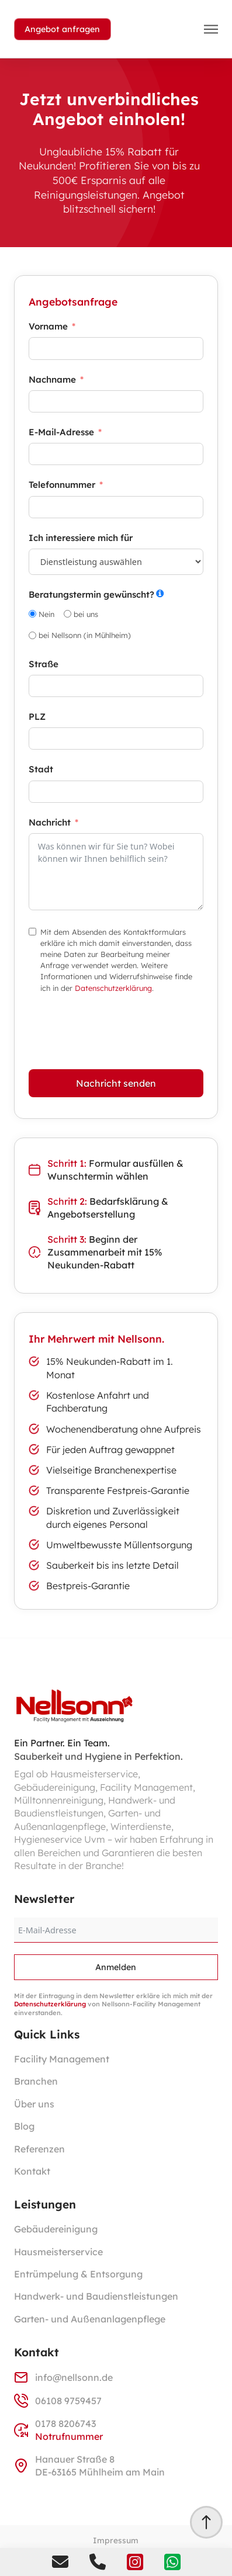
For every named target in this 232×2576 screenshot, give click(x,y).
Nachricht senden (116, 1083)
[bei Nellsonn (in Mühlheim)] (32, 635)
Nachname (52, 379)
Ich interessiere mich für (81, 537)
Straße (43, 664)
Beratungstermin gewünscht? (91, 594)
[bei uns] (67, 614)
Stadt (41, 769)
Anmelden (115, 1967)
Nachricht (50, 822)
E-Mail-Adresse (61, 432)
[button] (211, 29)
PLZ (37, 716)
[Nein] (32, 614)
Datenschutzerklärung (113, 988)
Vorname (48, 326)
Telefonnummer (62, 484)
